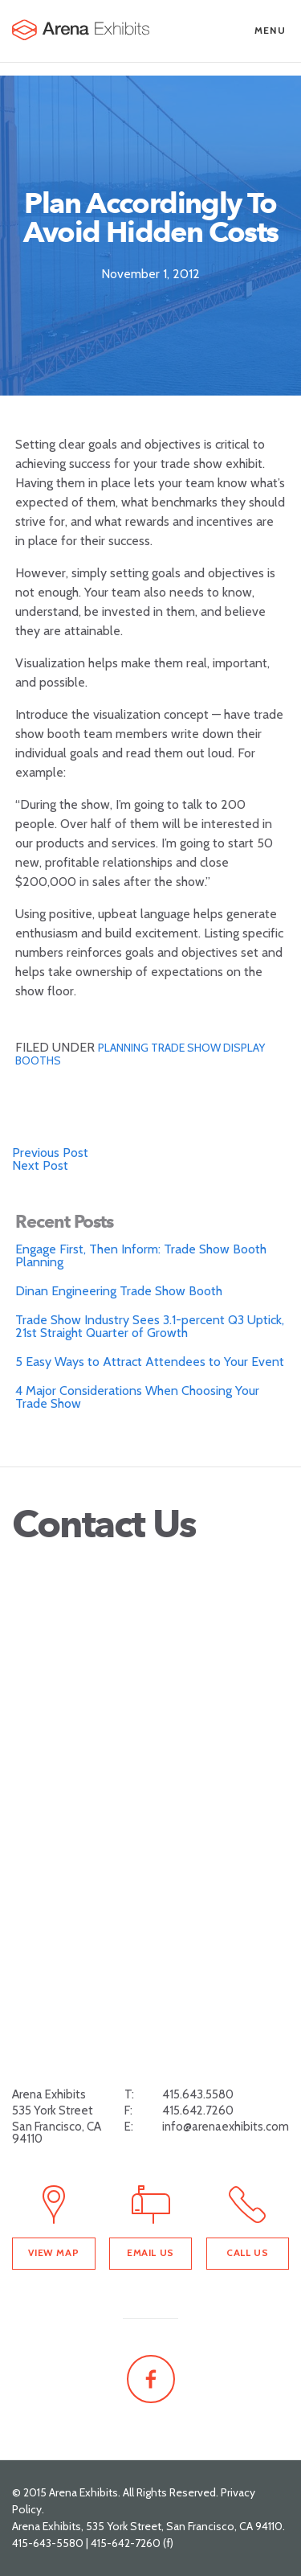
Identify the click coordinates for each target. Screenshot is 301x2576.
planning (124, 1047)
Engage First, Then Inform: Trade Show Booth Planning (140, 1255)
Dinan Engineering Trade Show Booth (118, 1290)
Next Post (40, 1165)
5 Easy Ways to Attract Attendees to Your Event (149, 1361)
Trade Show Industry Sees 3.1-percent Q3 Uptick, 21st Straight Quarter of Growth (149, 1326)
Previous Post (50, 1152)
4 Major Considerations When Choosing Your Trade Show (137, 1397)
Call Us (247, 2252)
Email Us (150, 2252)
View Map (53, 2252)
